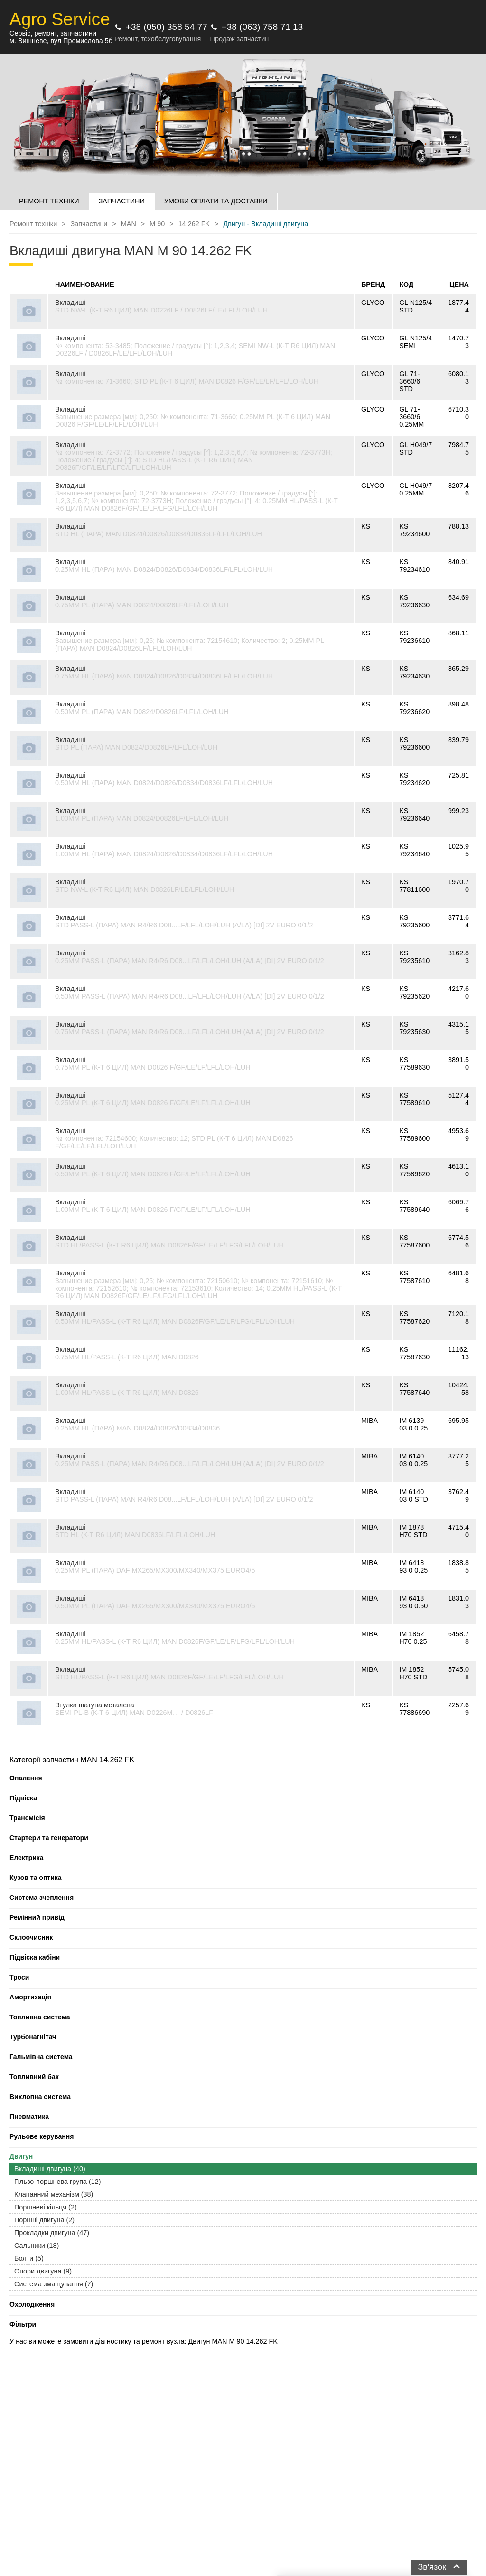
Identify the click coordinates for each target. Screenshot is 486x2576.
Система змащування (53, 2284)
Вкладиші (70, 302)
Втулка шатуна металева (94, 1705)
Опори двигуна (43, 2271)
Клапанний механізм (53, 2194)
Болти (29, 2258)
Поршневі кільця (45, 2207)
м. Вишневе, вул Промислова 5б (60, 41)
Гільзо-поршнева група (57, 2181)
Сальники (36, 2245)
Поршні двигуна (44, 2220)
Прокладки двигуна (51, 2233)
